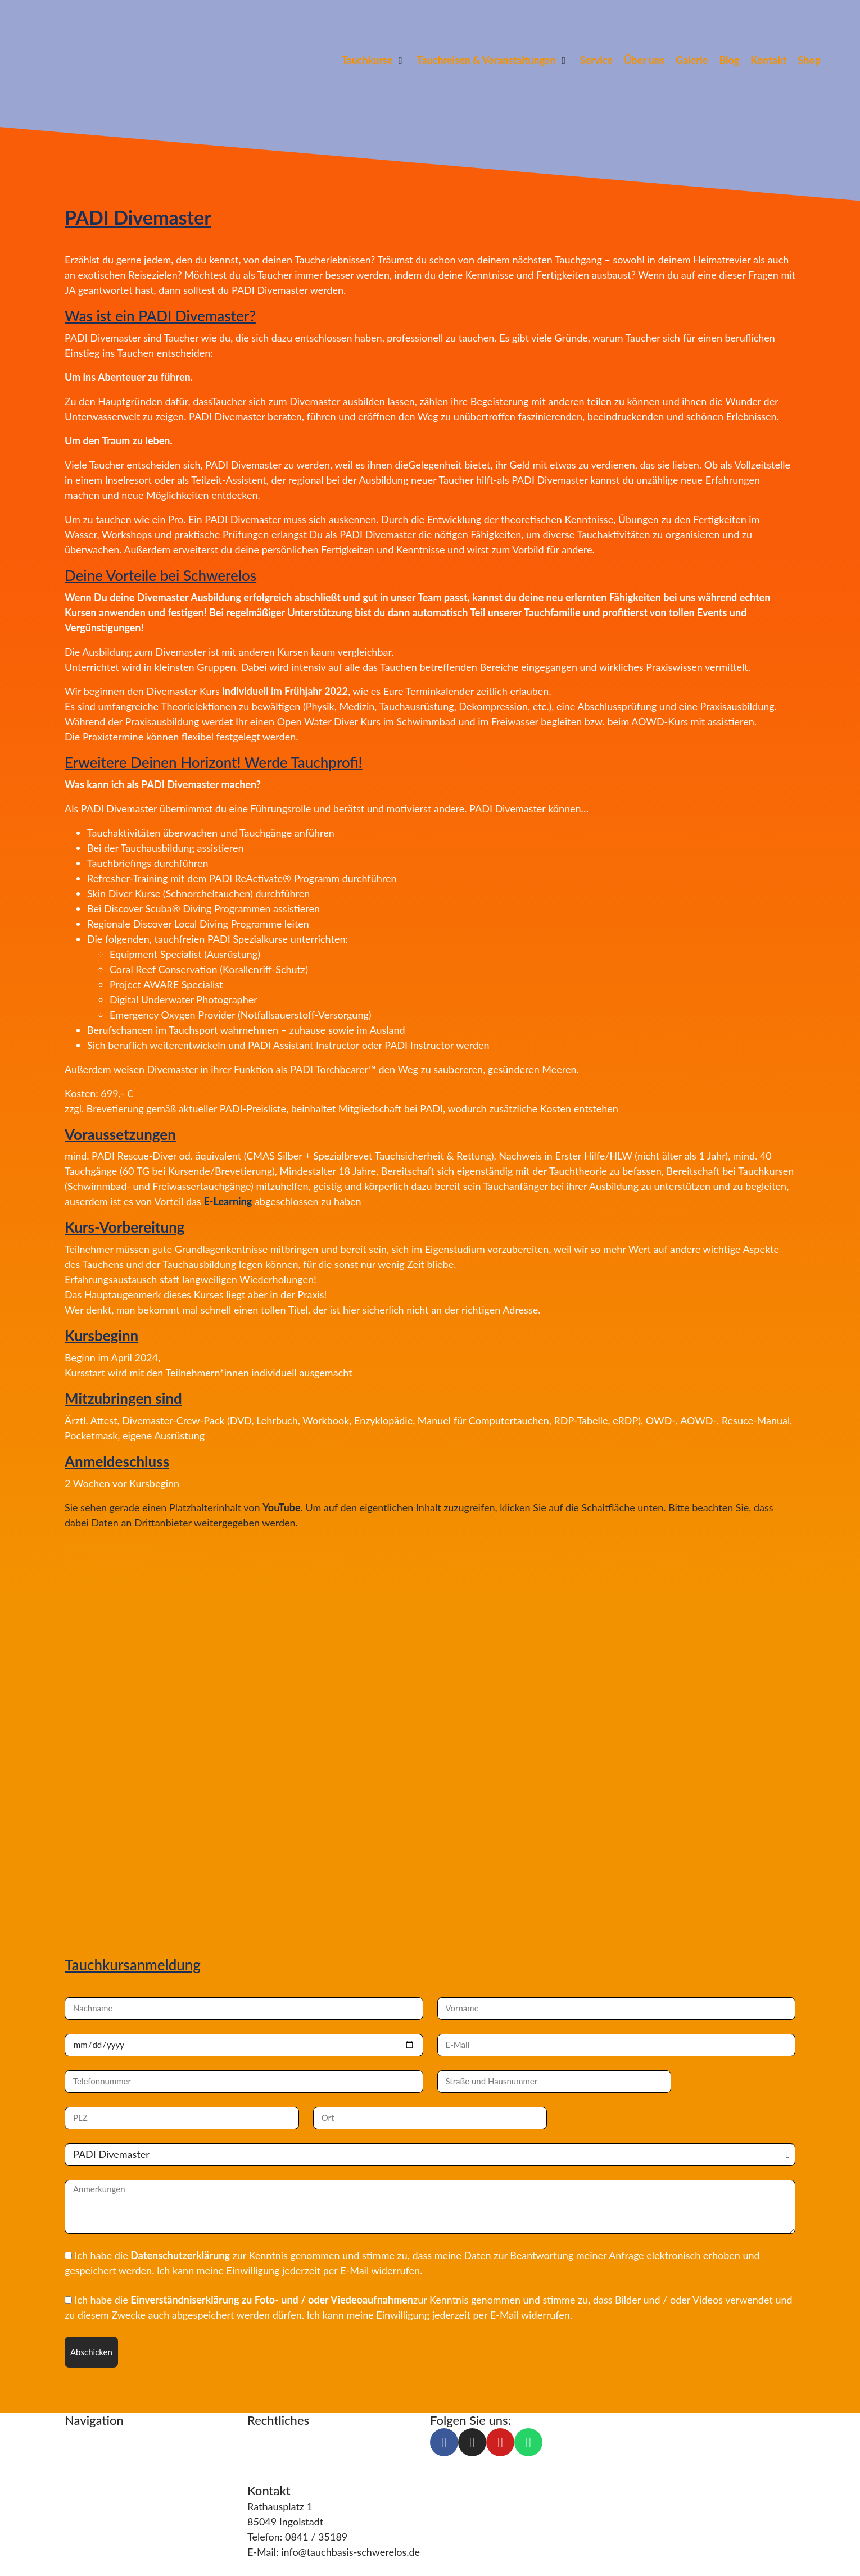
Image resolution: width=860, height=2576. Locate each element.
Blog (75, 2496)
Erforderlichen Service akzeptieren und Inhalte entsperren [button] (194, 1577)
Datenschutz (275, 2451)
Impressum (272, 2435)
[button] (373, 60)
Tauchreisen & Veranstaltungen (134, 2451)
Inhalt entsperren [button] (103, 1562)
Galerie (81, 2526)
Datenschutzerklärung (180, 2255)
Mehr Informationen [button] (110, 1547)
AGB (257, 2466)
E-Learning (227, 1201)
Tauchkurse (90, 2435)
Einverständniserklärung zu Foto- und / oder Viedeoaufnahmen (271, 2299)
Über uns (85, 2481)
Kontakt (83, 2511)
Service (81, 2466)
